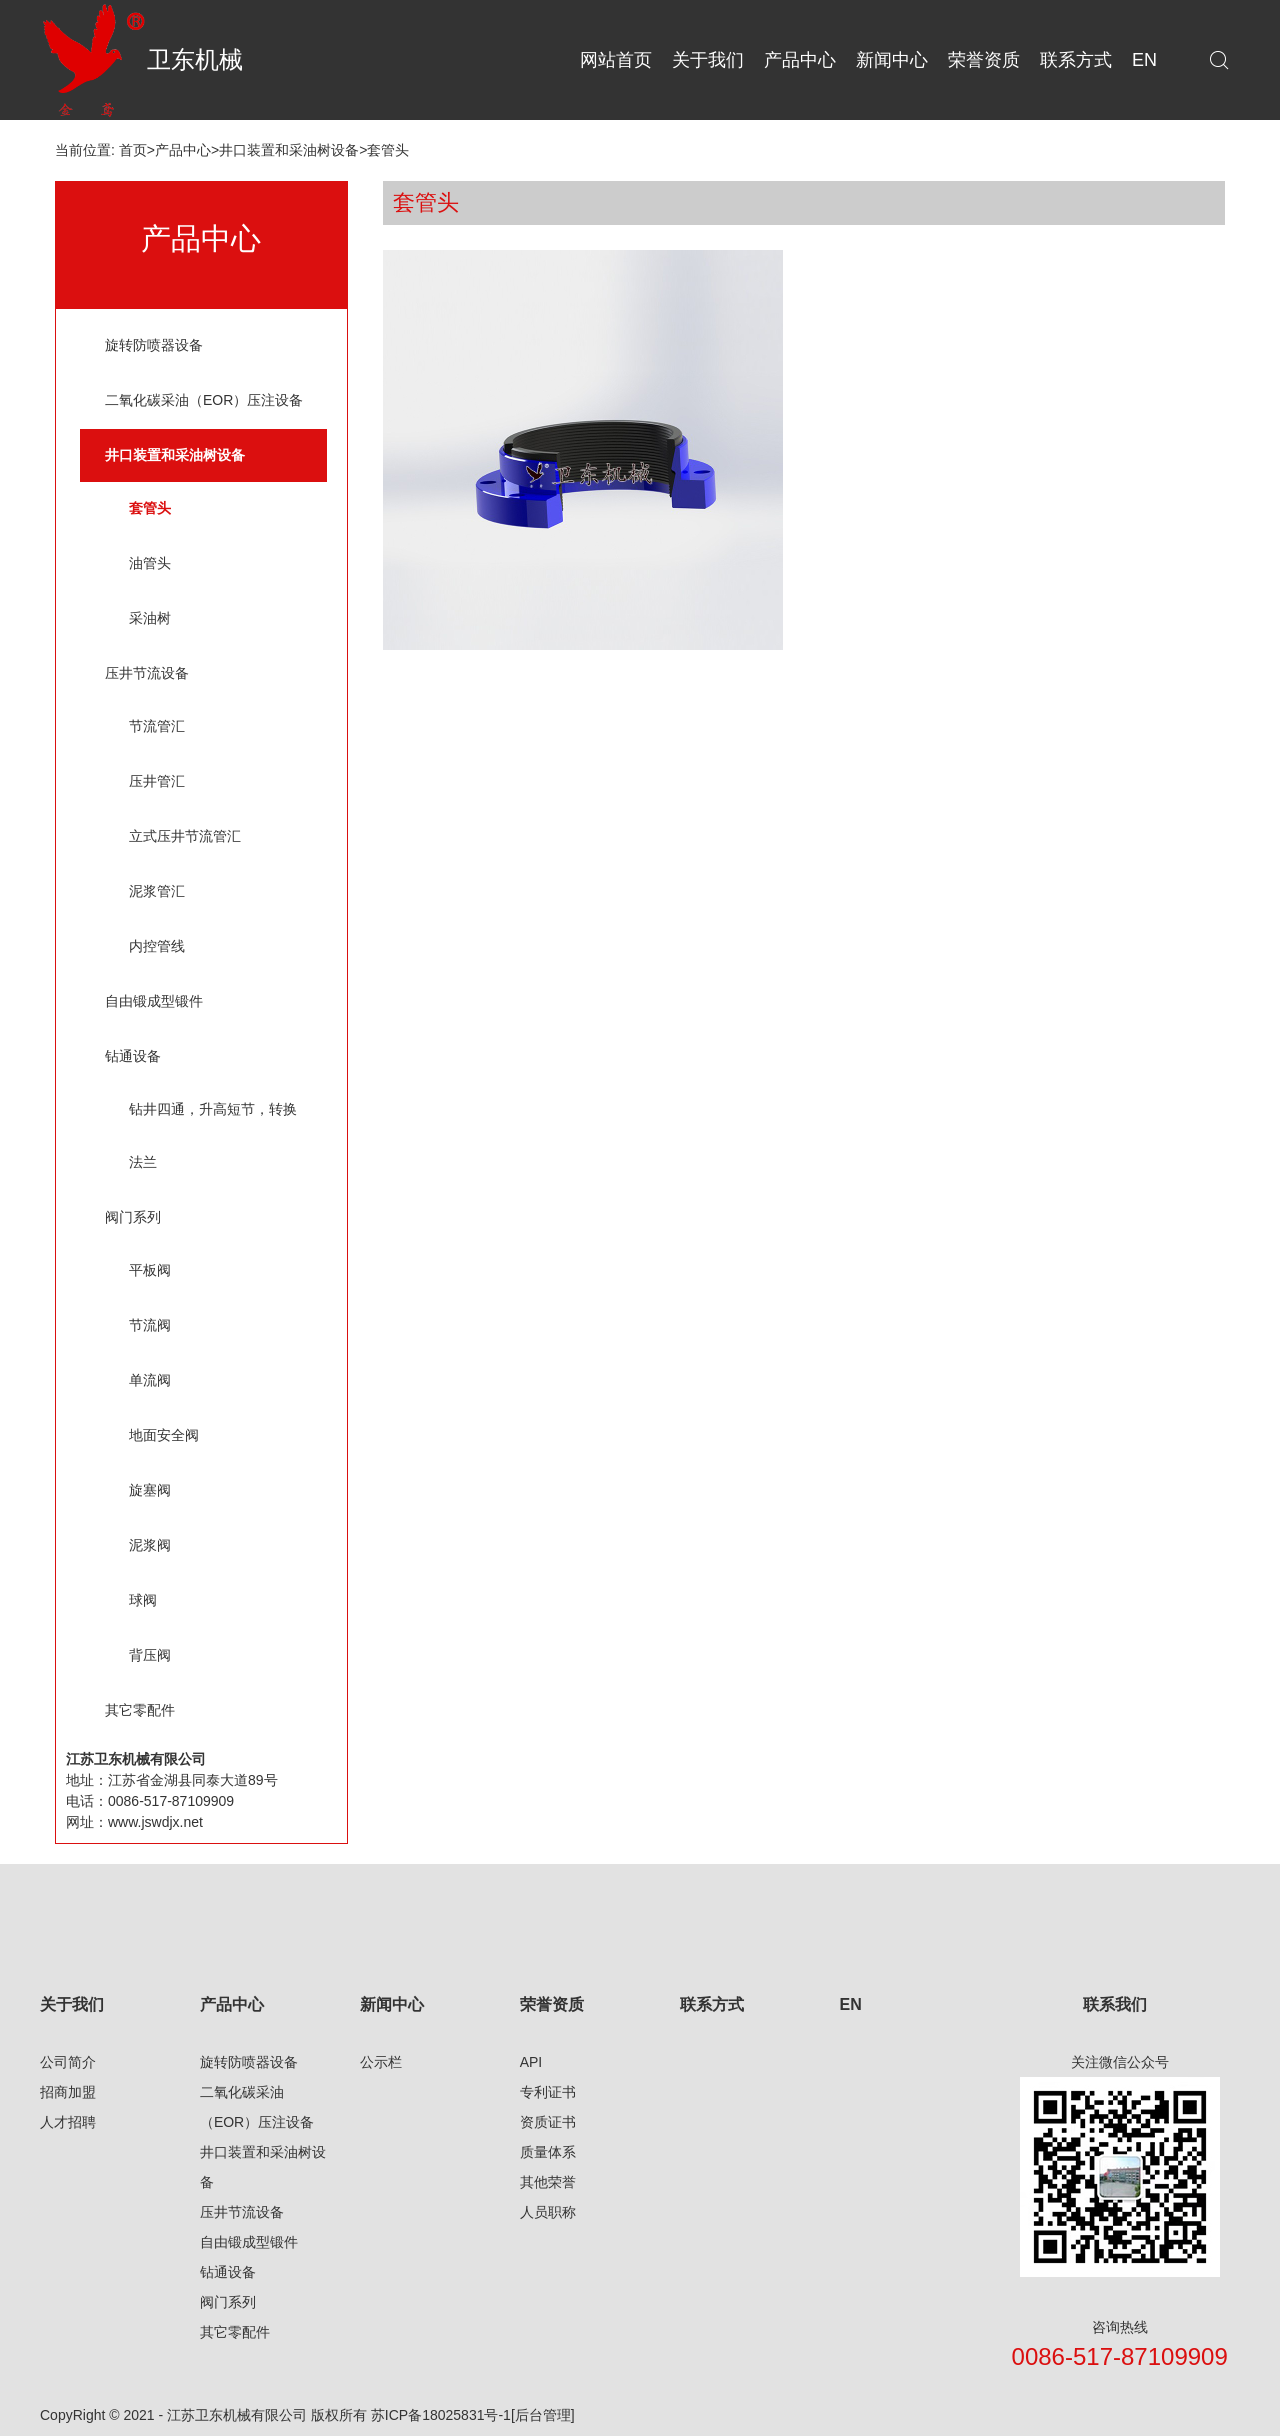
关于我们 (72, 2004)
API (531, 2062)
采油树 (150, 618)
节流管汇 (157, 726)
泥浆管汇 (157, 891)
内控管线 (157, 946)
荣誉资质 (552, 2004)
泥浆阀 (150, 1545)
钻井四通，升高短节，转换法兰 (213, 1135)
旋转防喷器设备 (154, 345)
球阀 (143, 1600)
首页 (133, 150)
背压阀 (150, 1655)
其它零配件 (140, 1710)
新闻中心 (392, 2004)
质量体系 (548, 2152)
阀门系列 (133, 1217)
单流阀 (150, 1380)
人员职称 (548, 2212)
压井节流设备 (147, 673)
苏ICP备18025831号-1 (441, 2415)
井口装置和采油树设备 (289, 150)
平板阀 (150, 1270)
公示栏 (381, 2062)
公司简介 (68, 2062)
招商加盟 (68, 2092)
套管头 (388, 150)
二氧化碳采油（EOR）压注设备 (204, 400)
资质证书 (548, 2122)
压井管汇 (157, 781)
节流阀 (150, 1325)
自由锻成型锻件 (154, 1001)
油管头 (150, 563)
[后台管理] (543, 2415)
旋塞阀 (150, 1490)
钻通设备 (133, 1056)
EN (850, 2004)
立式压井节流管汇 (185, 836)
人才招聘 (68, 2122)
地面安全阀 (164, 1435)
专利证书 (548, 2092)
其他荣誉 (548, 2182)
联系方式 (712, 2004)
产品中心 (183, 150)
